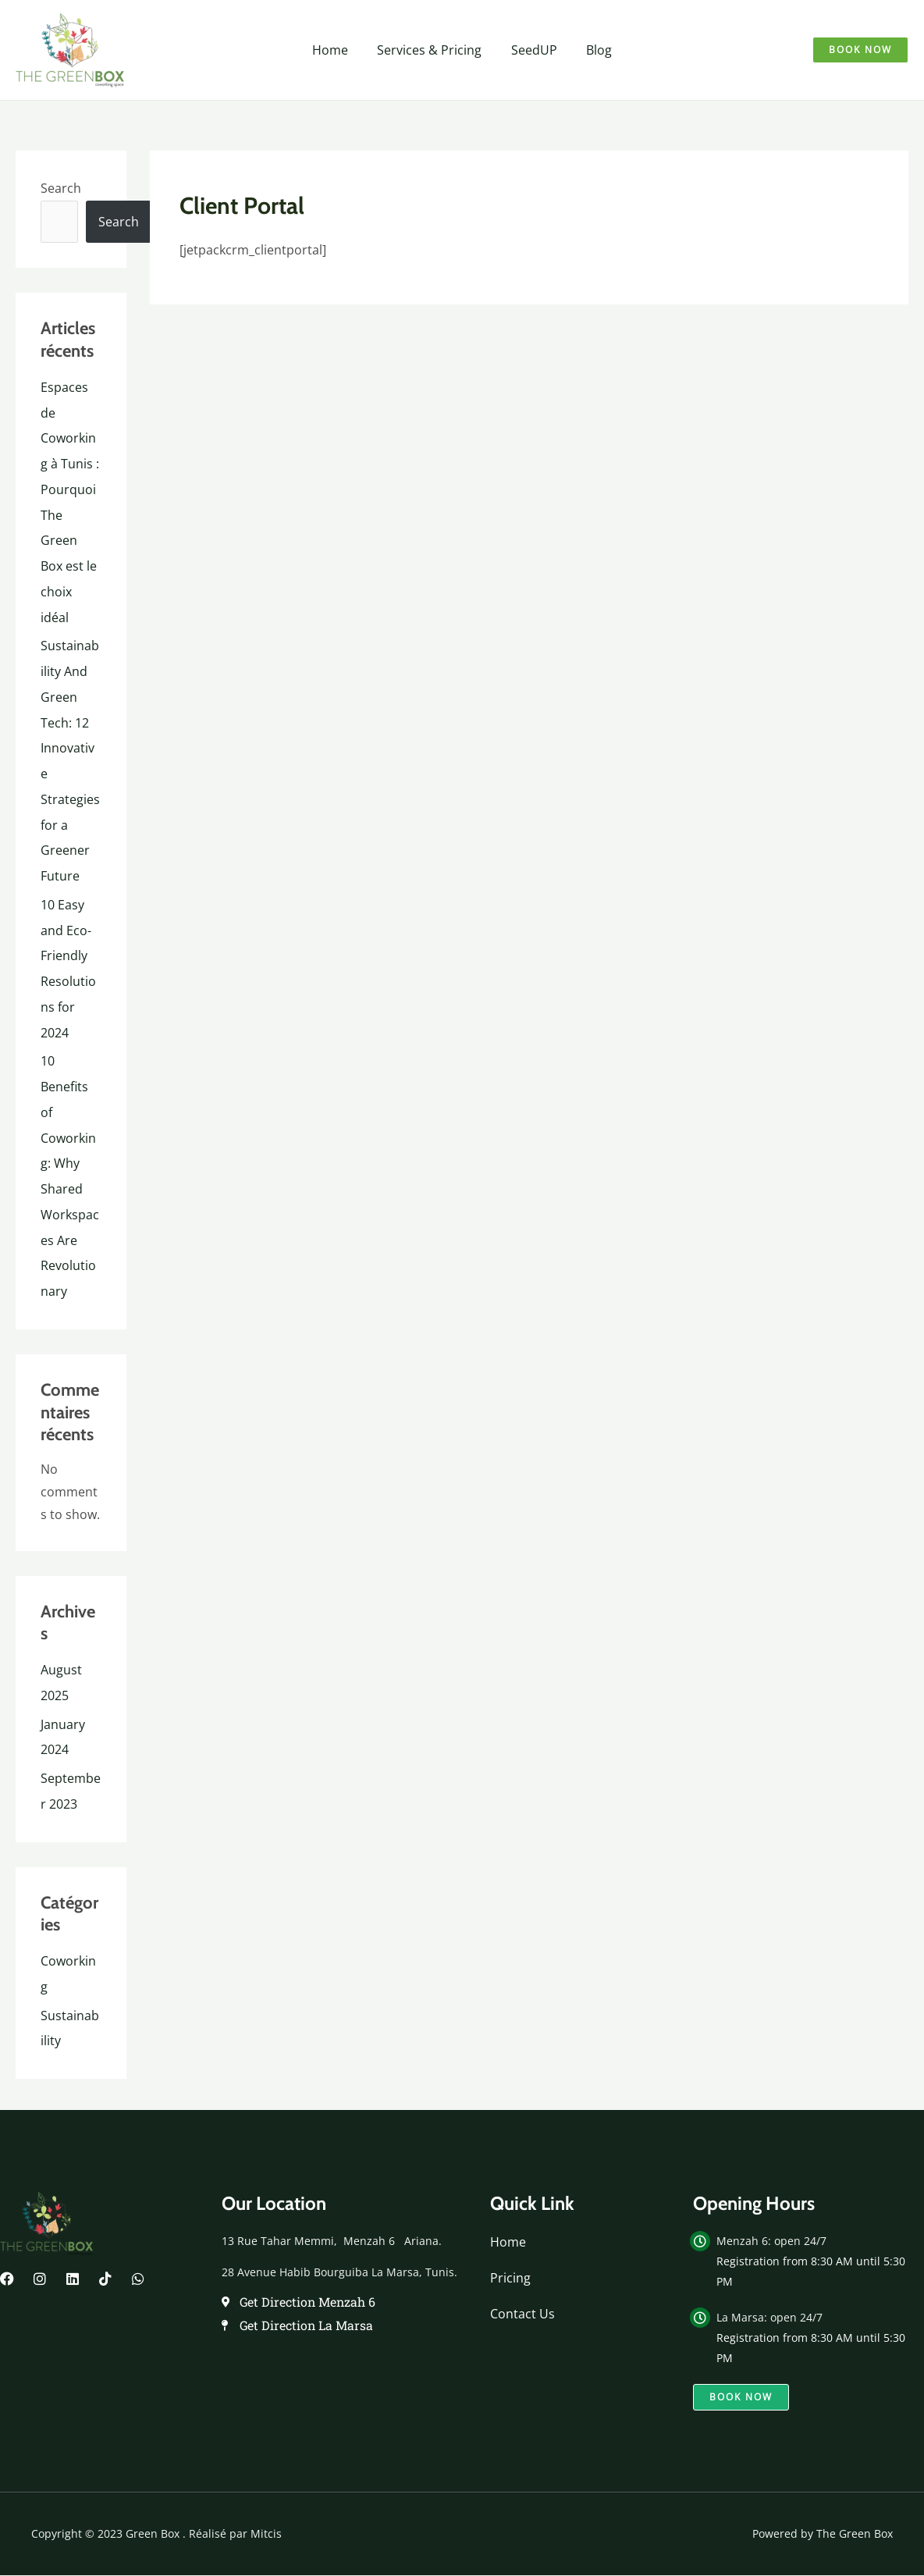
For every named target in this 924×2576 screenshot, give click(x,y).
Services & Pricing (431, 50)
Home (336, 50)
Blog (593, 50)
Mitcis (266, 2507)
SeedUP (532, 50)
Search (61, 188)
